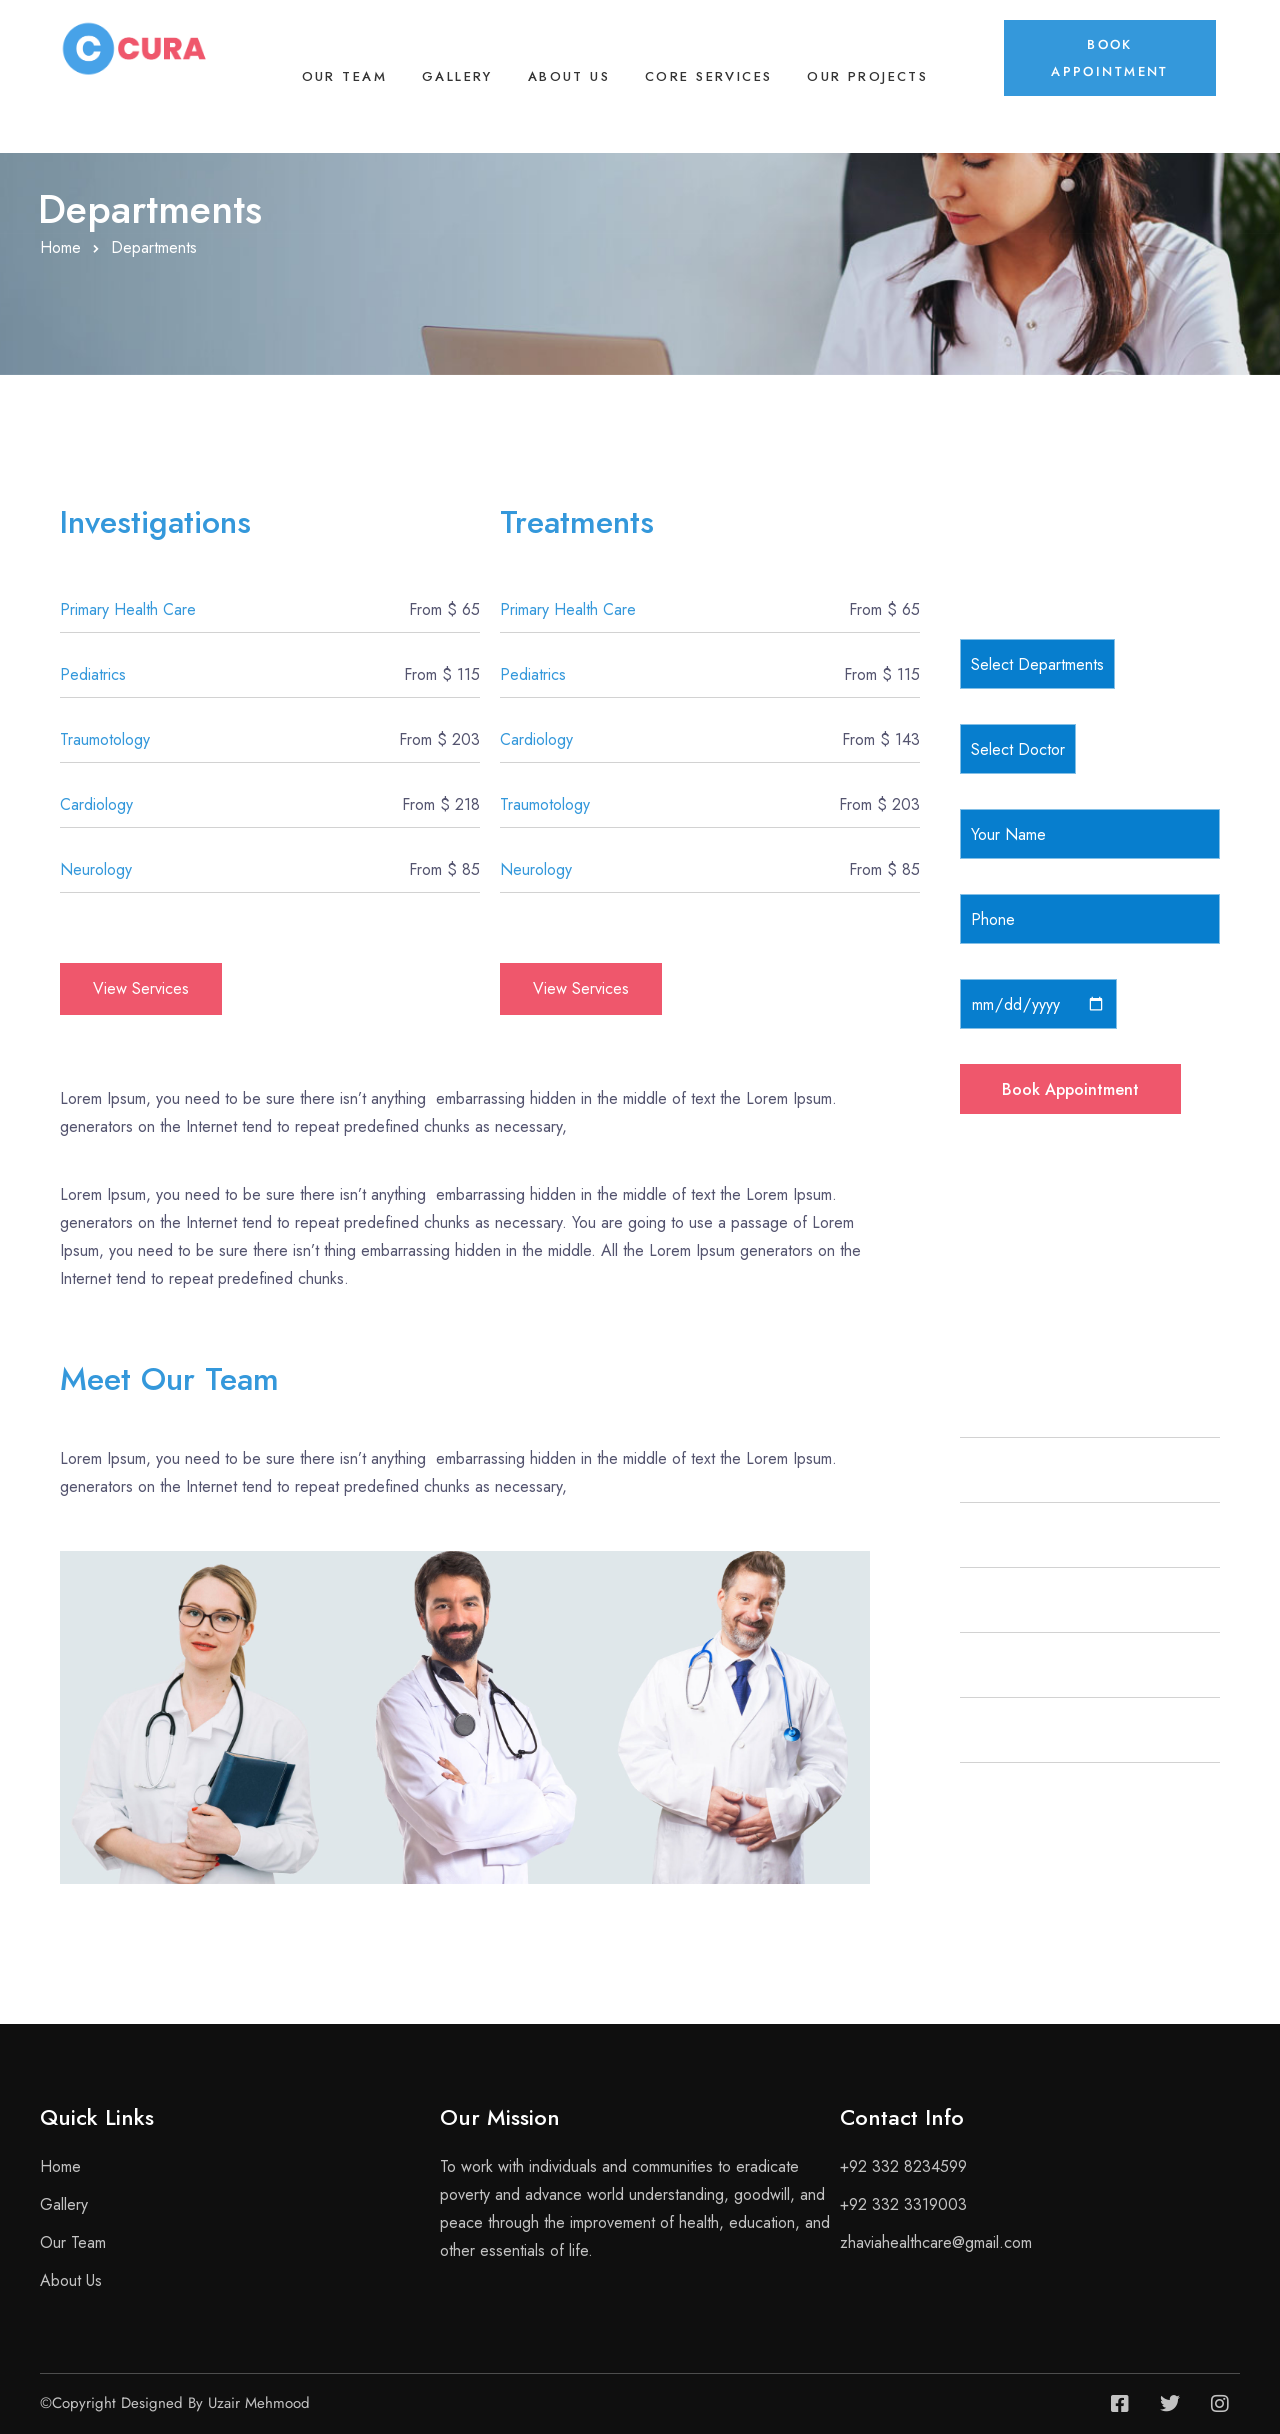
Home (60, 247)
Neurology (96, 869)
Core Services (708, 76)
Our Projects (867, 76)
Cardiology (96, 804)
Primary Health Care (128, 609)
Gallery (457, 76)
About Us (569, 76)
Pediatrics (93, 674)
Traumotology (105, 739)
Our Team (344, 76)
